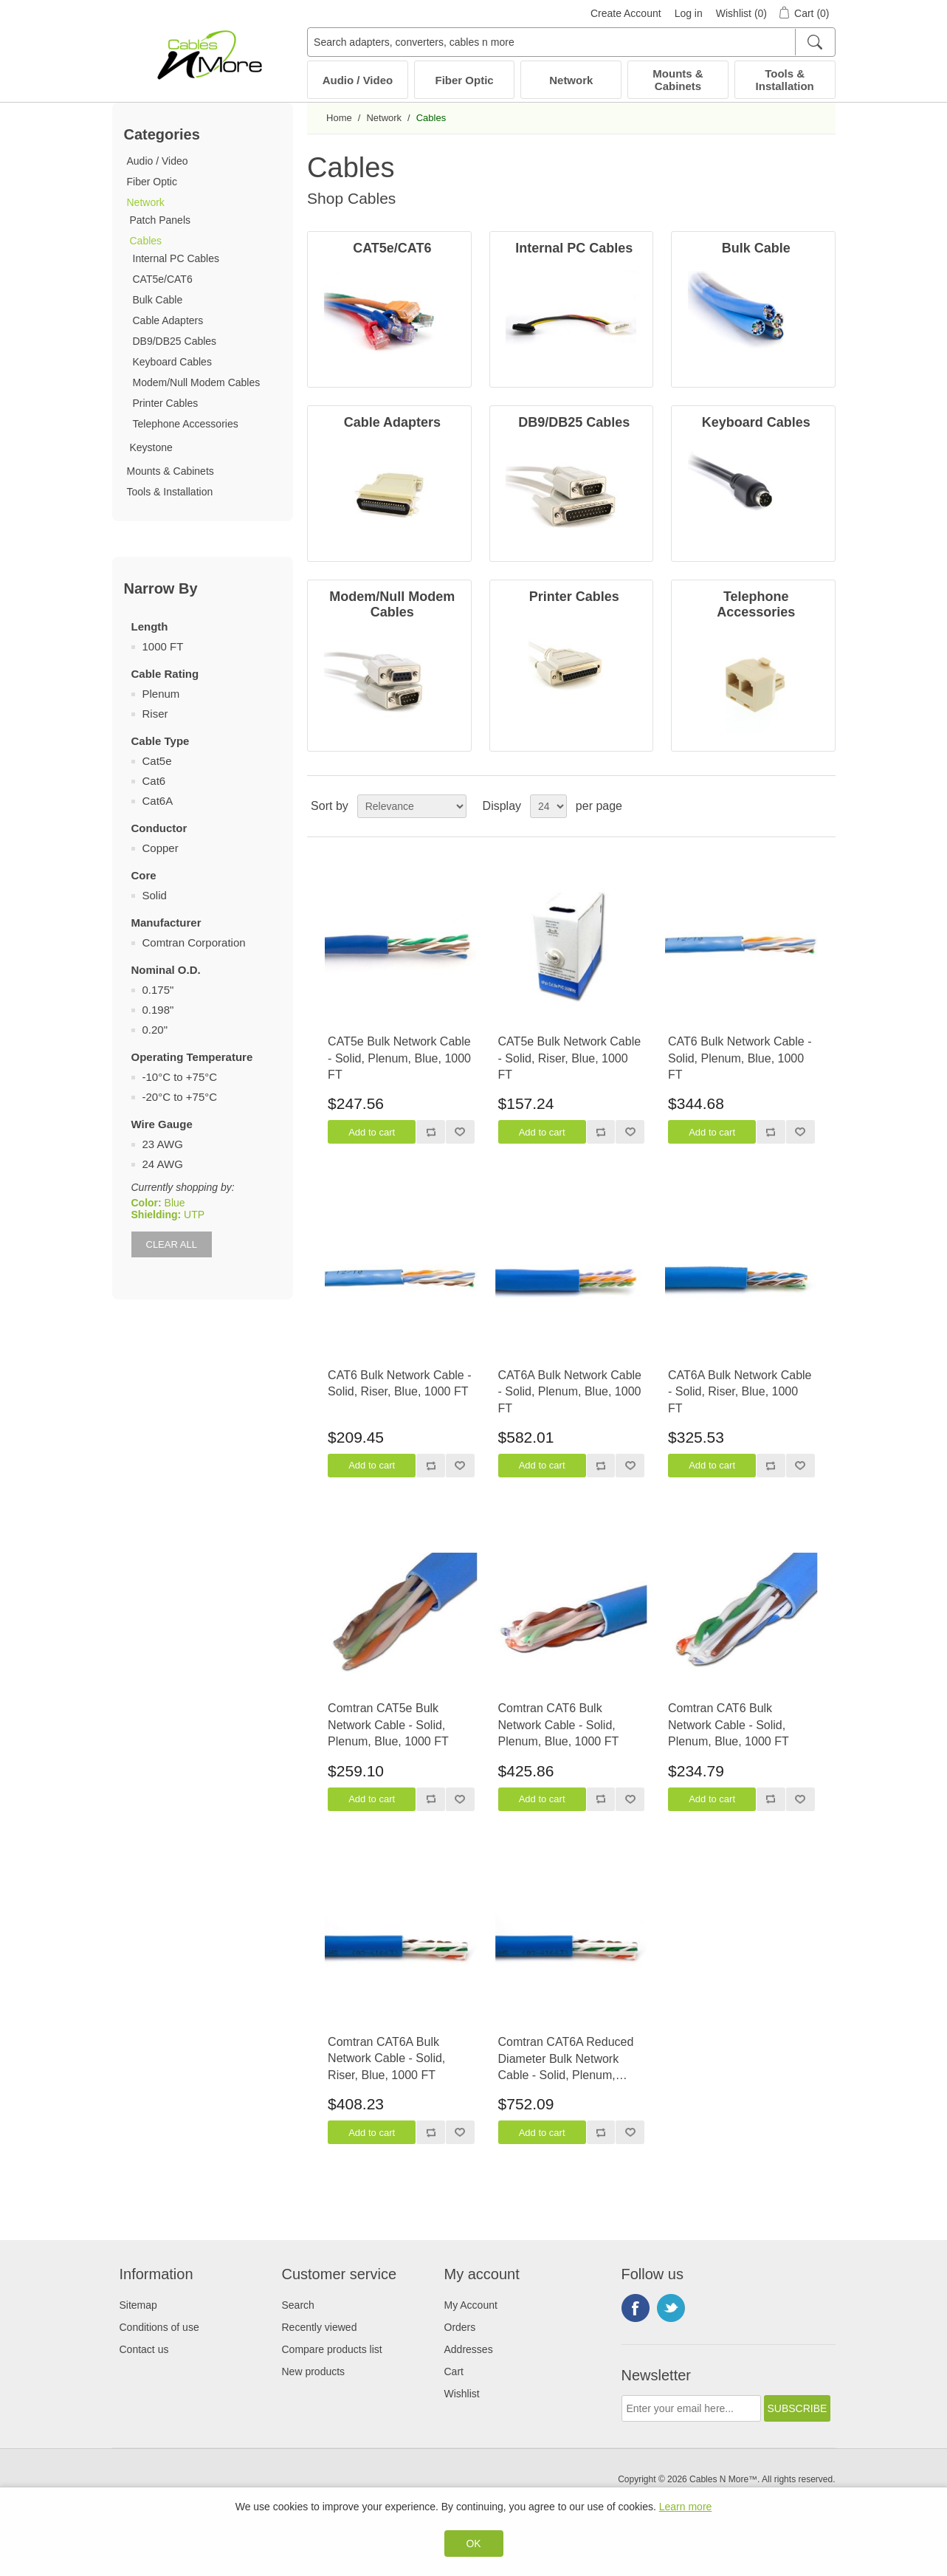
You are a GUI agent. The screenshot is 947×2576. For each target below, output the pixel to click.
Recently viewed (319, 2327)
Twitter (671, 2308)
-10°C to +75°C (180, 1077)
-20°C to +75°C (180, 1096)
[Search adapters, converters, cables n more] (571, 42)
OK (473, 2543)
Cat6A (157, 800)
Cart (454, 2371)
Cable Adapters (168, 320)
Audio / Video (358, 80)
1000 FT (163, 646)
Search (298, 2305)
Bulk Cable (158, 300)
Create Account (625, 13)
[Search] (814, 42)
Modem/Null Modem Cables (197, 382)
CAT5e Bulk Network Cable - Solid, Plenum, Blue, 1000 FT (399, 1058)
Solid (154, 895)
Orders (460, 2327)
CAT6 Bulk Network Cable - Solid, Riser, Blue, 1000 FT (399, 1383)
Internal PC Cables (176, 258)
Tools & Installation (785, 79)
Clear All (171, 1244)
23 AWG (162, 1144)
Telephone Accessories (185, 424)
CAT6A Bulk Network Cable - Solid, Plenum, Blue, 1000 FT (569, 1392)
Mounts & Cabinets (677, 79)
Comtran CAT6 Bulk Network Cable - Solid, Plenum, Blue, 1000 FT (558, 1725)
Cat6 (154, 780)
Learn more (685, 2507)
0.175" (158, 989)
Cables (146, 241)
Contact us (144, 2349)
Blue (175, 1203)
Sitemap (138, 2305)
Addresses (468, 2349)
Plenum (161, 693)
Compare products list (332, 2349)
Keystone (151, 447)
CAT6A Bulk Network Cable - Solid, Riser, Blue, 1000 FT (739, 1392)
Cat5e (157, 761)
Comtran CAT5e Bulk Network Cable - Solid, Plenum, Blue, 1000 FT (388, 1725)
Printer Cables (166, 403)
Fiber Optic (464, 80)
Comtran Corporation (194, 942)
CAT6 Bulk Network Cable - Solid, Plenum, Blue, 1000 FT (739, 1058)
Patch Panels (160, 220)
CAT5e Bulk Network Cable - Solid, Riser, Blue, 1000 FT (569, 1058)
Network (571, 80)
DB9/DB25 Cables (175, 341)
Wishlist (462, 2394)
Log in (689, 13)
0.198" (158, 1009)
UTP (194, 1214)
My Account (470, 2305)
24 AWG (162, 1164)
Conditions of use (159, 2327)
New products (313, 2371)
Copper (160, 848)
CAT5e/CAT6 (163, 279)
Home (339, 117)
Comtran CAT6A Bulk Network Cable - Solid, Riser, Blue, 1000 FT (386, 2058)
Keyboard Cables (172, 362)
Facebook (635, 2308)
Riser (155, 713)
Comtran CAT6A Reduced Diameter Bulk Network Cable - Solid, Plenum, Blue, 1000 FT (566, 2060)
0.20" (155, 1029)
